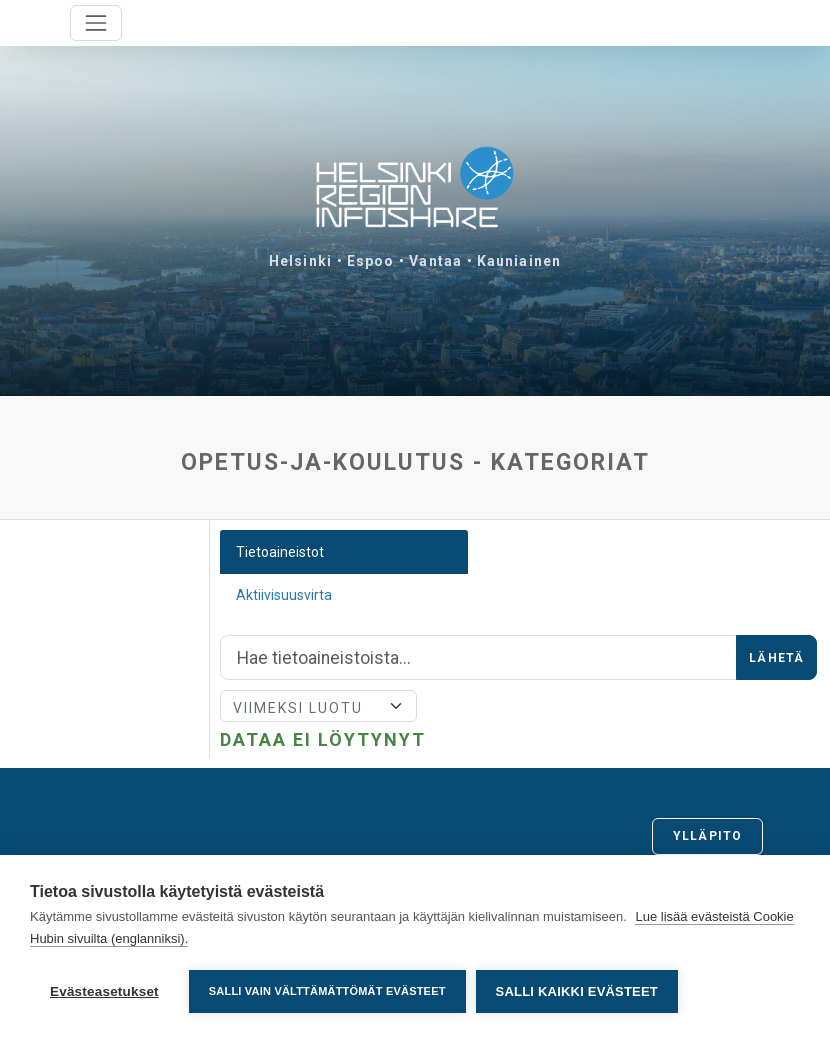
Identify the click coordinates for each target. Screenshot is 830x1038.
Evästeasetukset (104, 991)
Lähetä (776, 658)
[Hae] (478, 658)
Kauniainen (519, 261)
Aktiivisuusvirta (284, 595)
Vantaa (435, 261)
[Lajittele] (318, 706)
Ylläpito (707, 836)
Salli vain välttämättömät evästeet (327, 991)
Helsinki (300, 261)
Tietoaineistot (280, 552)
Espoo (371, 261)
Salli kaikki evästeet (577, 991)
